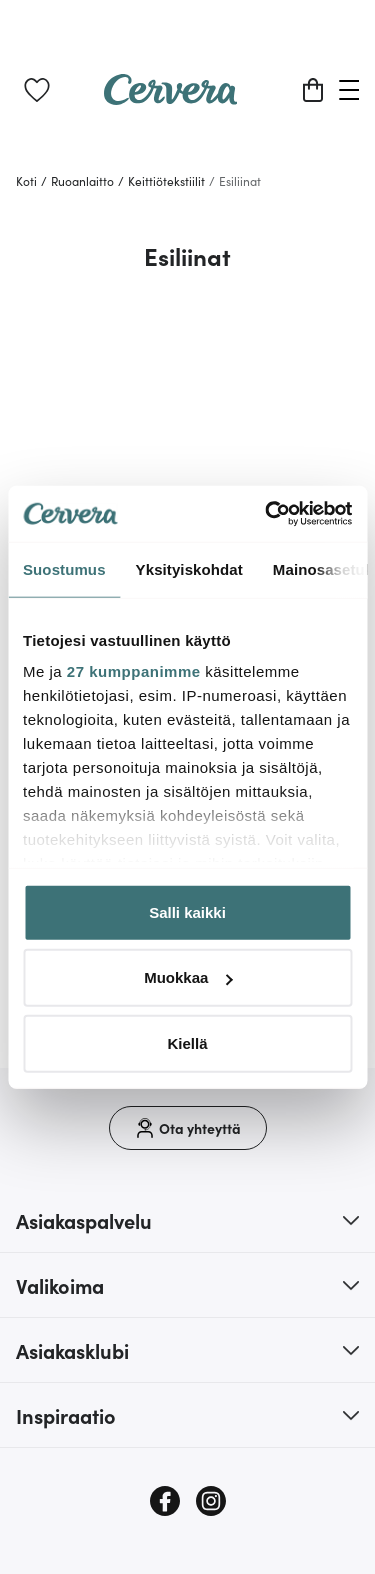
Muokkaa (188, 977)
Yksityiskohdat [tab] (189, 568)
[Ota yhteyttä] (188, 1128)
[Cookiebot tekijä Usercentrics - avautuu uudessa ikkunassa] (267, 514)
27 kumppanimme (134, 671)
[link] (37, 90)
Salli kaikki (187, 911)
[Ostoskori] (313, 90)
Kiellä (187, 1042)
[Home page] (171, 98)
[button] (187, 1220)
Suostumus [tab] (64, 568)
